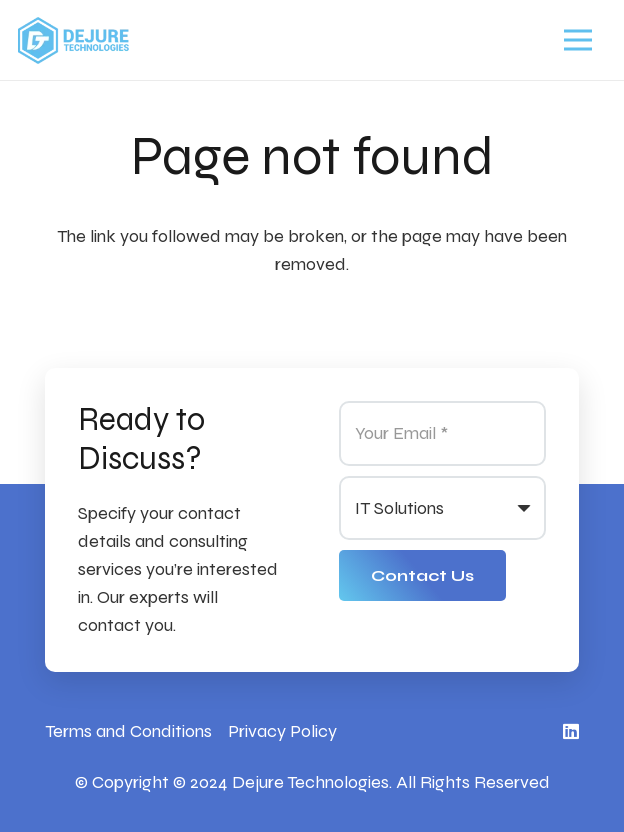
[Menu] (577, 40)
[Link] (73, 40)
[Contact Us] (422, 575)
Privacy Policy (282, 731)
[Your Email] (442, 433)
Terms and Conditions (128, 731)
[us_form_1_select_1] (442, 508)
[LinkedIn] (571, 731)
